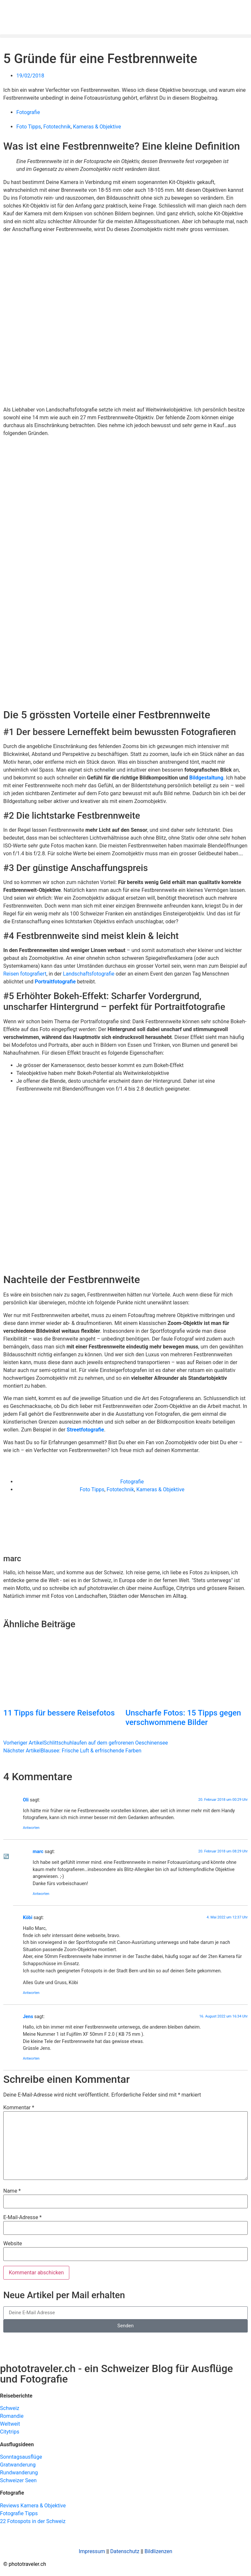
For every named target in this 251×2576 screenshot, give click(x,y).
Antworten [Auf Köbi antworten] (31, 1993)
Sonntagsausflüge (21, 2457)
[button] (125, 36)
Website (12, 2243)
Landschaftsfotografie (88, 974)
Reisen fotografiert (24, 974)
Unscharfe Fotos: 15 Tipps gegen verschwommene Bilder (183, 1717)
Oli (26, 1800)
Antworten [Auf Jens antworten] (31, 2058)
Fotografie (28, 112)
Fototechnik (57, 127)
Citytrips (9, 2432)
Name (12, 2191)
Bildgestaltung (206, 778)
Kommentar (18, 2107)
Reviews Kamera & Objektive (33, 2505)
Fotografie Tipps (19, 2513)
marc (38, 1851)
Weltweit (10, 2424)
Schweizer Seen (18, 2480)
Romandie (12, 2416)
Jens (28, 2016)
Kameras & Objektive (97, 127)
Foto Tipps (28, 127)
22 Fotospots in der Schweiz (32, 2521)
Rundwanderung (19, 2472)
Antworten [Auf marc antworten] (41, 1894)
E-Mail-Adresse (22, 2217)
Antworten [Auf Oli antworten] (31, 1828)
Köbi (27, 1917)
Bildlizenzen (158, 2551)
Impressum (92, 2551)
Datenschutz (124, 2551)
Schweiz (9, 2408)
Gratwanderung (18, 2465)
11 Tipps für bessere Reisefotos (59, 1712)
